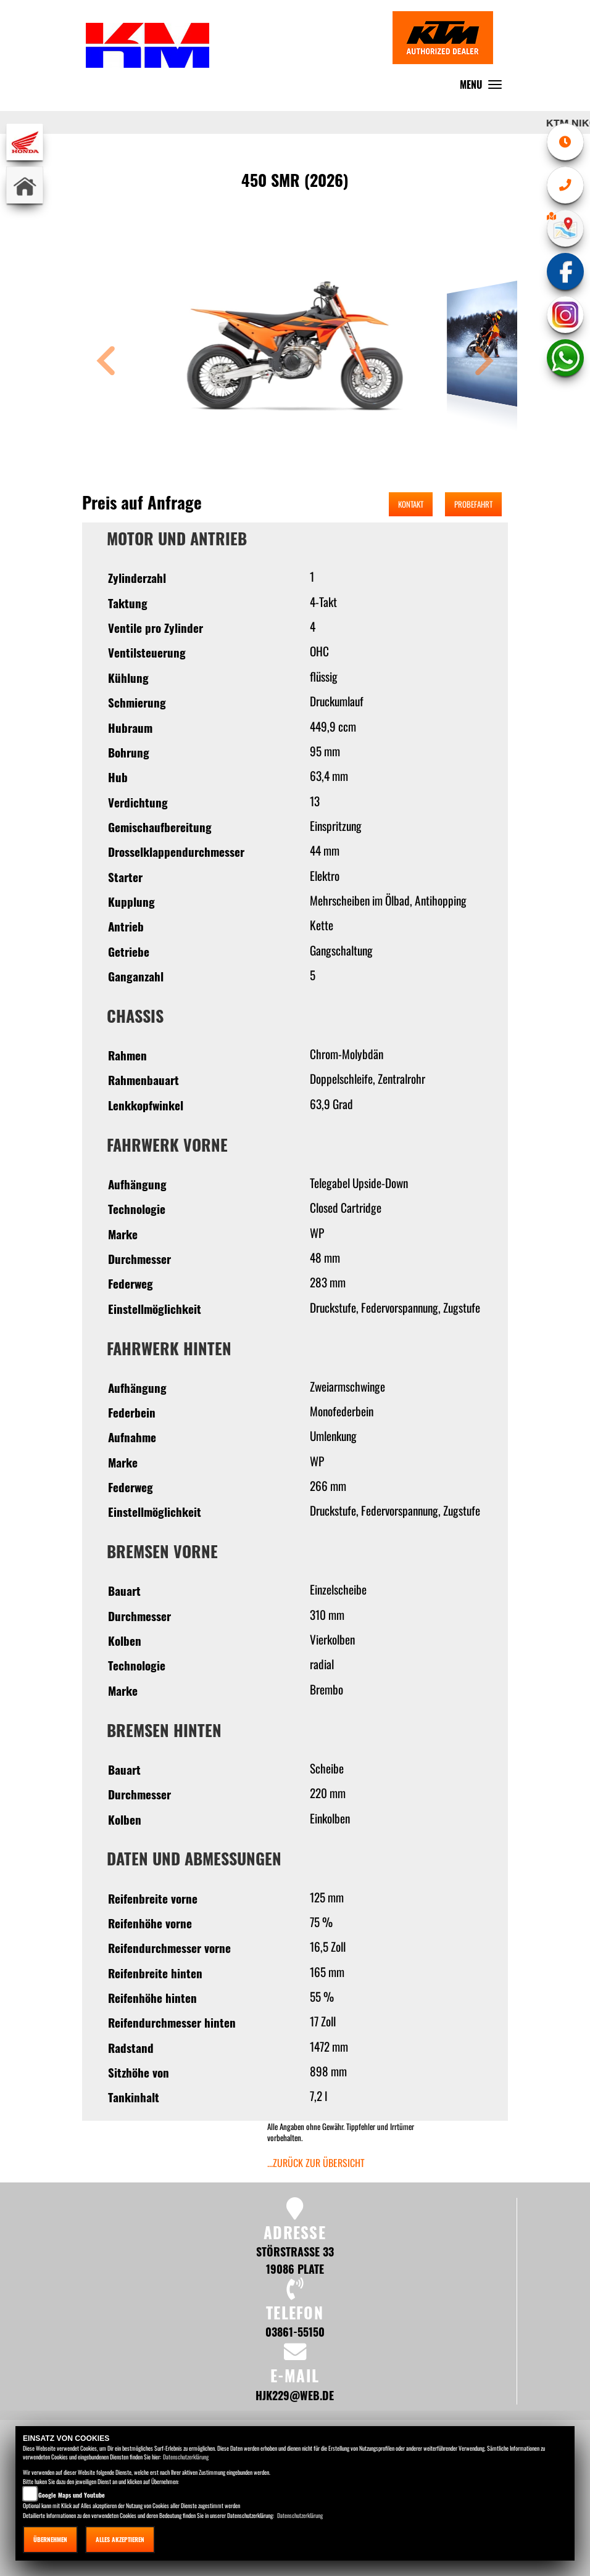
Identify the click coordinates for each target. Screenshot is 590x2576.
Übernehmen (50, 2539)
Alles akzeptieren (120, 2539)
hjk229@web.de (295, 2395)
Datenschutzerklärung (186, 2456)
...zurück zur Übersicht (316, 2162)
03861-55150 (295, 2331)
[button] (106, 362)
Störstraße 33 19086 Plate (295, 2260)
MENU (484, 87)
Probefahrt (473, 504)
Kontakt (410, 504)
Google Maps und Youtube (71, 2495)
